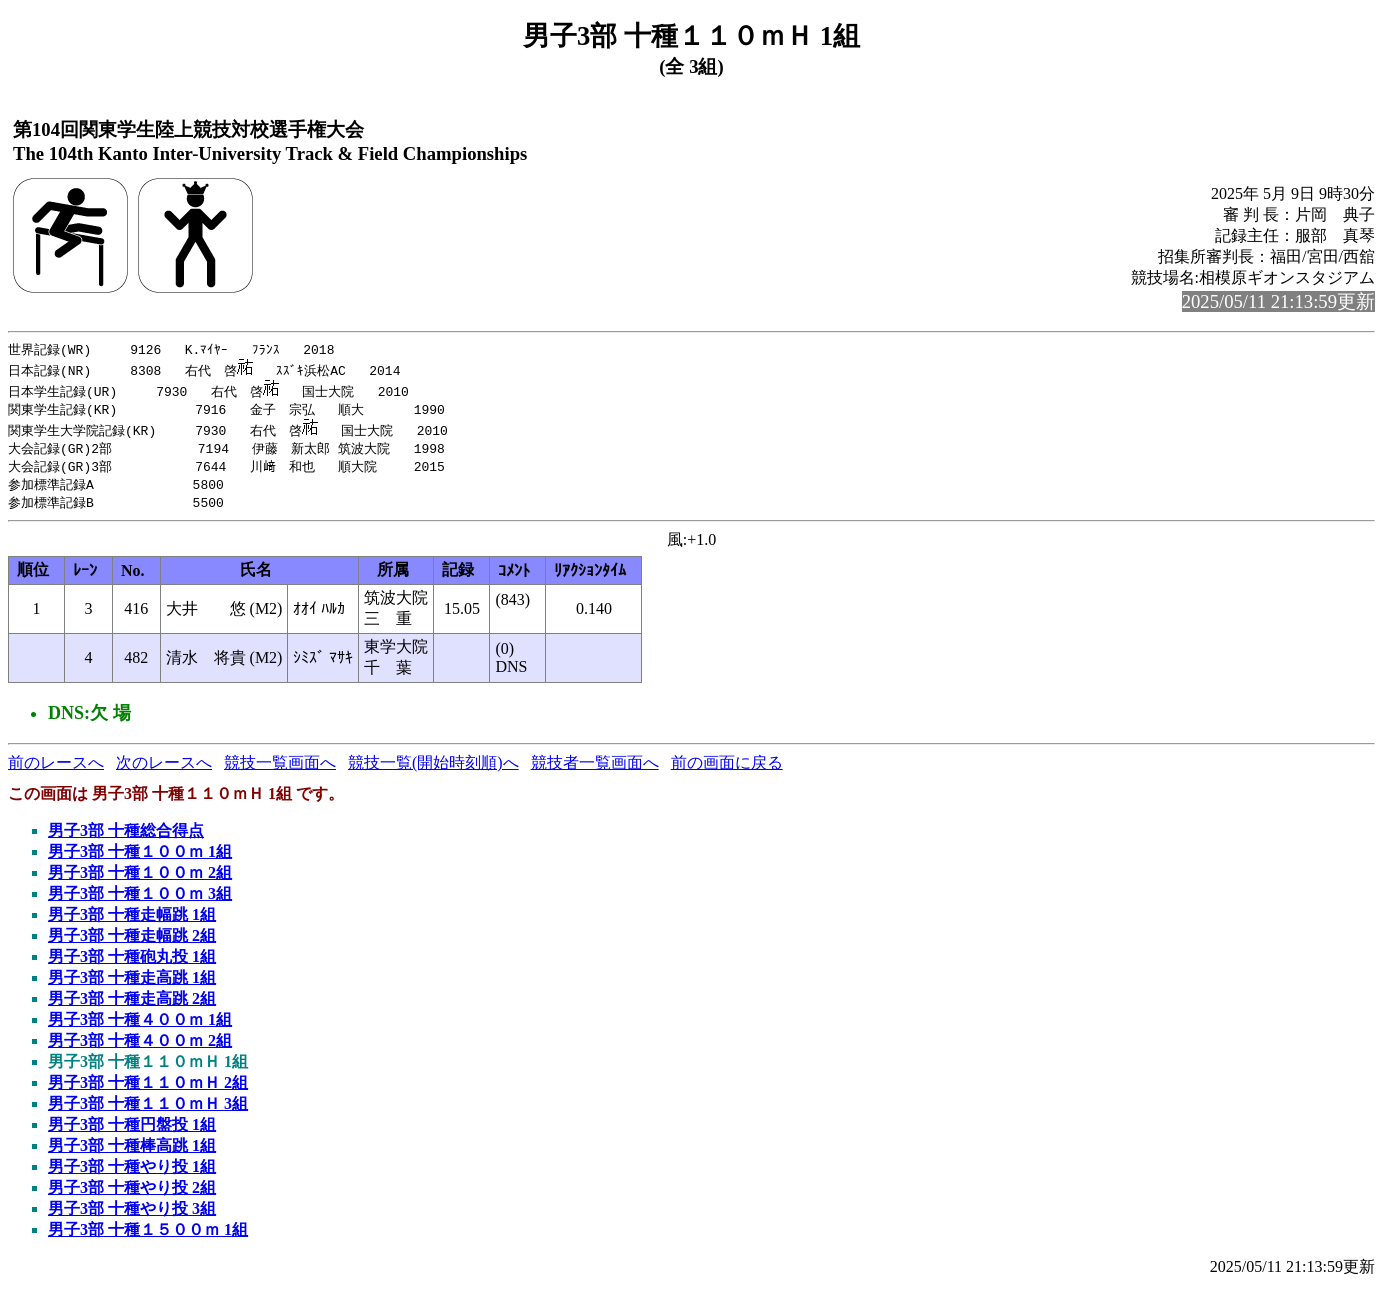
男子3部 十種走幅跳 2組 (132, 941)
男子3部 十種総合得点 (126, 836)
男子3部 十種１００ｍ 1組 (140, 857)
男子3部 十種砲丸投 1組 (132, 962)
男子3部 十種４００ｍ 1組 (140, 1025)
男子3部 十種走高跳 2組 (132, 1004)
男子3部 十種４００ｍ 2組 (140, 1046)
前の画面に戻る (727, 768)
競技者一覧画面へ (595, 768)
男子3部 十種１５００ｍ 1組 (148, 1235)
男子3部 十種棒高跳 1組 (132, 1151)
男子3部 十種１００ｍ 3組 (140, 899)
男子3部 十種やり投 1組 (132, 1172)
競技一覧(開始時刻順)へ (433, 768)
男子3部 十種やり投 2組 (132, 1193)
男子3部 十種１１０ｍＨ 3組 (148, 1109)
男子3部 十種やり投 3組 (132, 1214)
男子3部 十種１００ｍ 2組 (140, 878)
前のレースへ (56, 768)
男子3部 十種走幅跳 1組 (132, 920)
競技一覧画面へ (280, 768)
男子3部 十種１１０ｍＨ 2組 (148, 1088)
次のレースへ (164, 768)
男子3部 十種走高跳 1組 (132, 983)
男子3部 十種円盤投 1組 (132, 1130)
